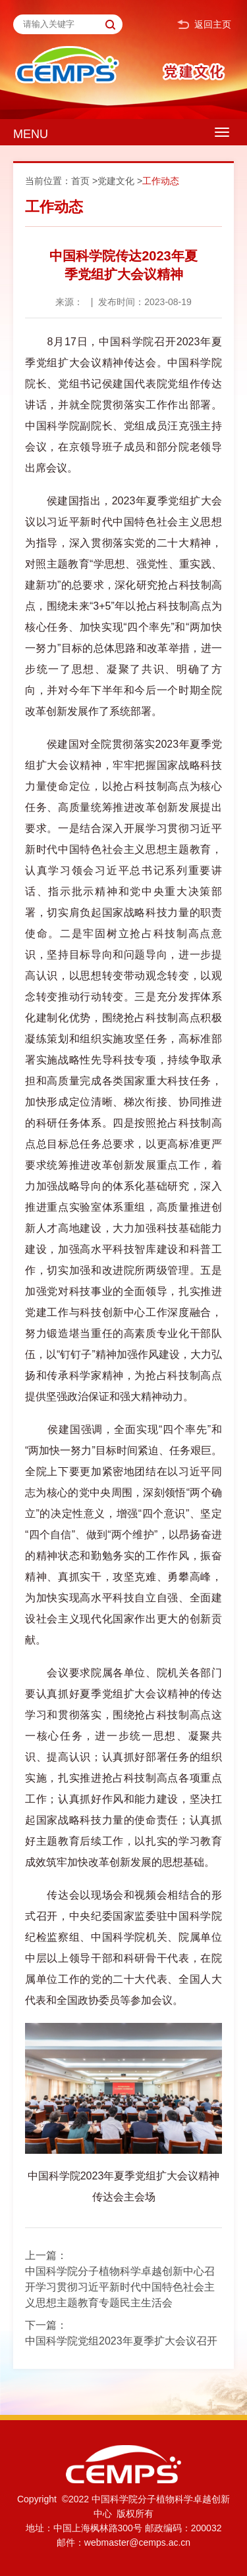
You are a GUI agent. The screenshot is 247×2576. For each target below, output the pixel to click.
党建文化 (115, 181)
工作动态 (160, 181)
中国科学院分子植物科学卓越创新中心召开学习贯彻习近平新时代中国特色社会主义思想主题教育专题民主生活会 (120, 2287)
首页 (80, 181)
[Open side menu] (222, 132)
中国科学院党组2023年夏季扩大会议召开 (121, 2340)
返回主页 (204, 24)
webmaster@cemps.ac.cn (137, 2542)
